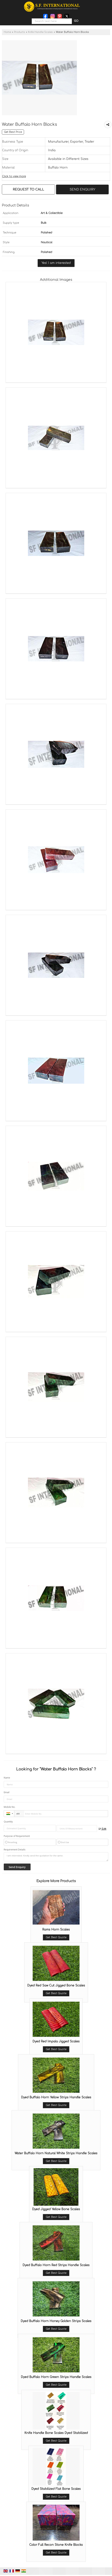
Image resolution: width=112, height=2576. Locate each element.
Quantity (8, 1821)
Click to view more (14, 176)
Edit (102, 1829)
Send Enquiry (82, 189)
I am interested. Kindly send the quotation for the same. (56, 1856)
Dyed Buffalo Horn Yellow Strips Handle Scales (56, 2097)
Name (7, 1777)
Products (19, 32)
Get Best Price (13, 132)
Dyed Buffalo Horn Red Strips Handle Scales (56, 2265)
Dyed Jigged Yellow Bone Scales (56, 2209)
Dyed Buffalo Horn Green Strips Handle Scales (56, 2377)
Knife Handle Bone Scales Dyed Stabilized (56, 2433)
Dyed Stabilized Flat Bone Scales (56, 2489)
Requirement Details (14, 1849)
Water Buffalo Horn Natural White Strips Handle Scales (56, 2153)
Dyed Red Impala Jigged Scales (56, 2041)
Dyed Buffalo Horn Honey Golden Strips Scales (56, 2321)
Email (6, 1792)
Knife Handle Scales (40, 32)
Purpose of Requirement (17, 1836)
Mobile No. (9, 1807)
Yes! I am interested (56, 263)
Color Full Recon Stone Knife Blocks (56, 2545)
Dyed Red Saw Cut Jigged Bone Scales (56, 1985)
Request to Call (28, 189)
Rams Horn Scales (56, 1929)
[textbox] (77, 1828)
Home (7, 32)
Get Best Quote (56, 1937)
